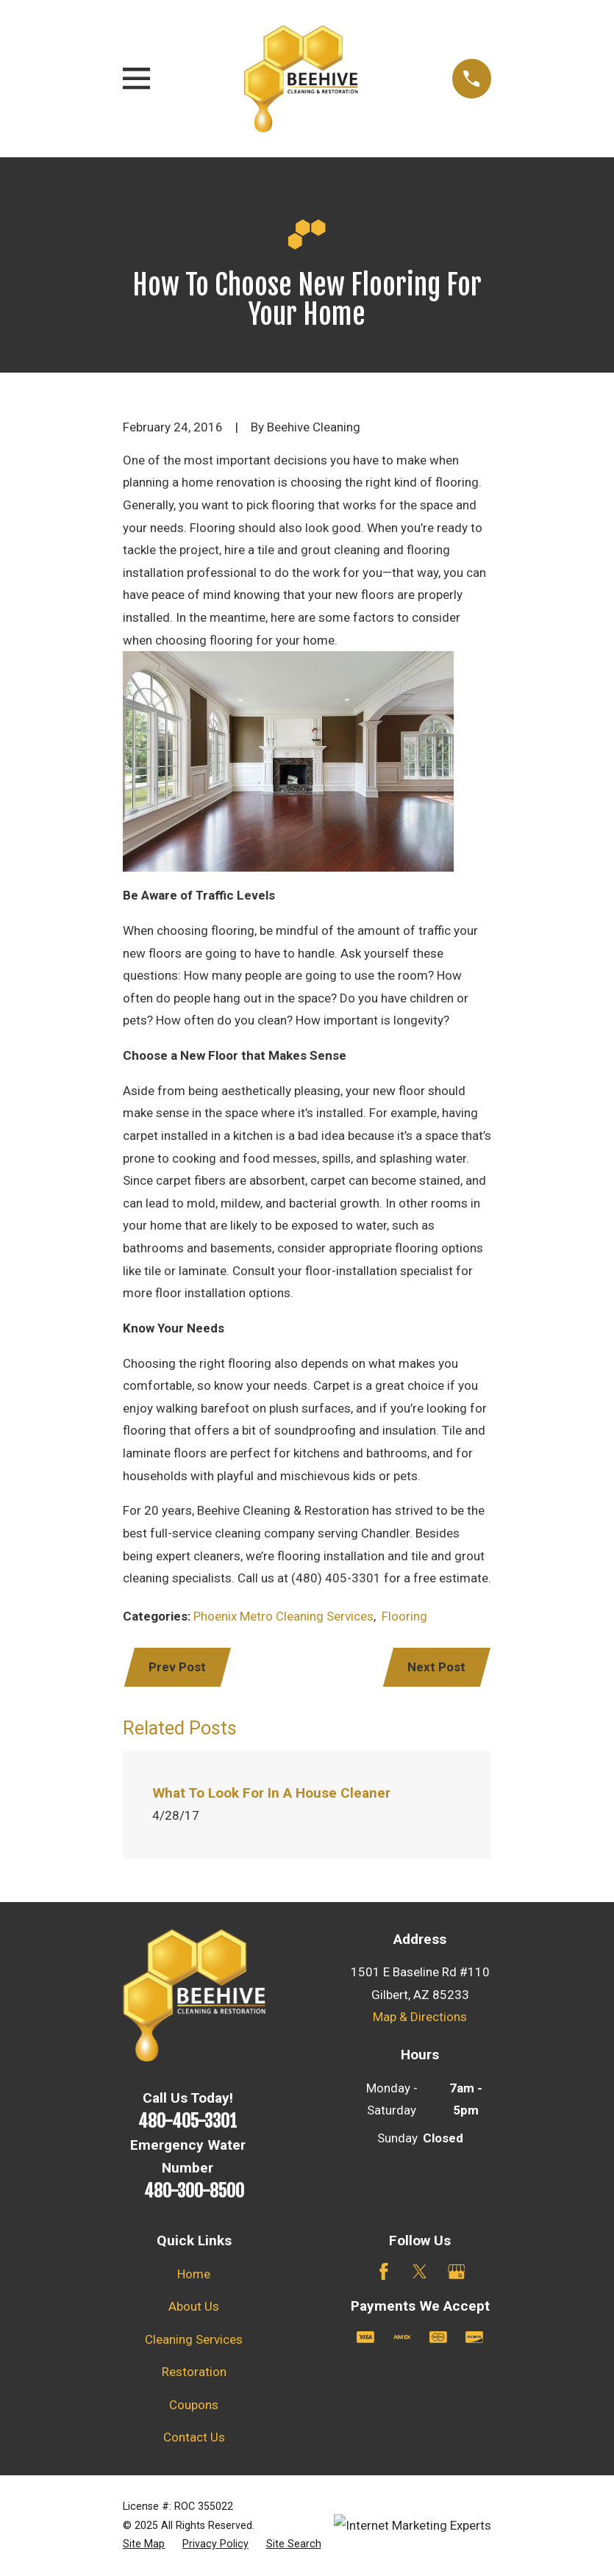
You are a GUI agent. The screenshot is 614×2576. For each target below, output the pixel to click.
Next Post (436, 1667)
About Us (193, 2306)
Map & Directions (420, 2016)
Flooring (404, 1616)
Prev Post (177, 1667)
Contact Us (194, 2437)
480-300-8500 (194, 2191)
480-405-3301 (187, 2121)
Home (193, 2274)
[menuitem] (144, 2544)
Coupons (193, 2404)
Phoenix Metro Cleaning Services (283, 1616)
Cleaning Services (194, 2339)
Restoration (194, 2371)
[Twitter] (420, 2272)
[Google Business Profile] (456, 2272)
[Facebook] (384, 2272)
